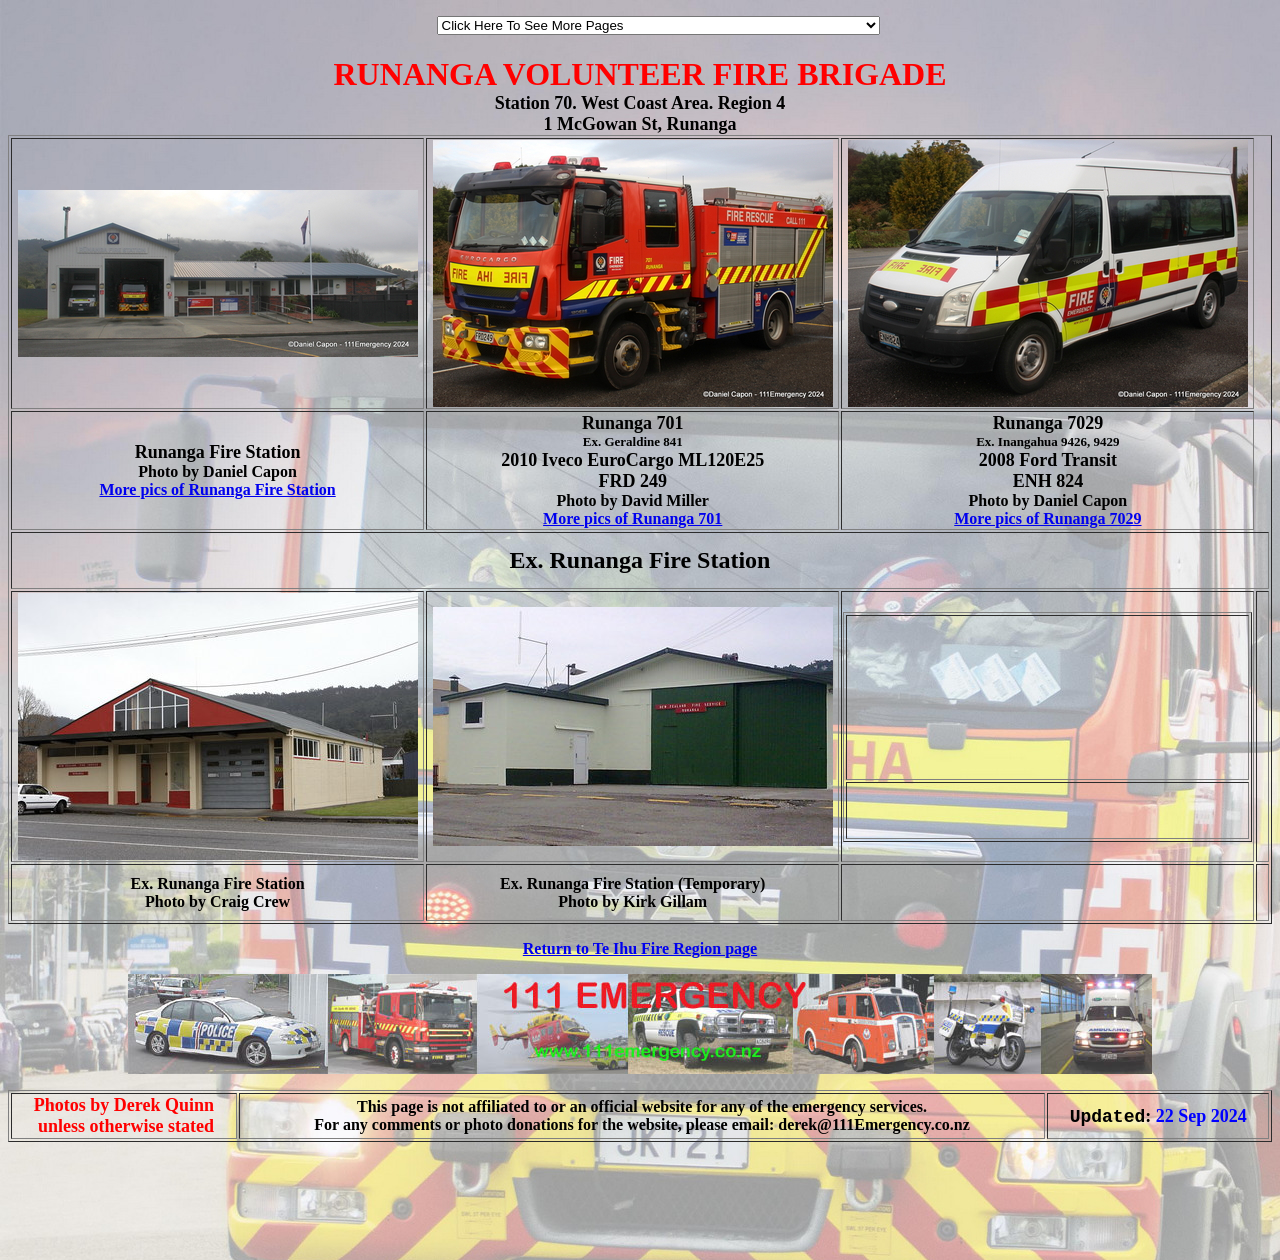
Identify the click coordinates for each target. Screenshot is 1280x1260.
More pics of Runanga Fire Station (217, 489)
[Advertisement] (68, 1218)
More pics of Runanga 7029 (1047, 518)
